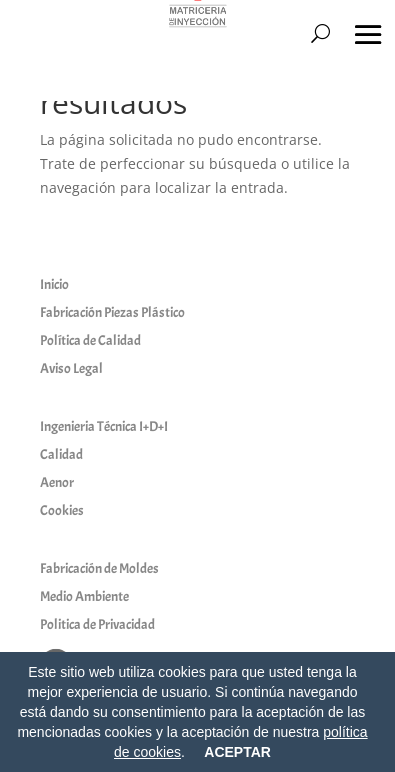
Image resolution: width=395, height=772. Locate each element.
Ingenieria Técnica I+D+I (104, 426)
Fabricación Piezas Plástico (112, 312)
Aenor (57, 482)
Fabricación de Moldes (99, 568)
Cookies (62, 510)
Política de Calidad (90, 340)
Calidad (61, 454)
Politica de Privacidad (97, 624)
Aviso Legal (71, 368)
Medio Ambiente (84, 596)
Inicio (54, 284)
